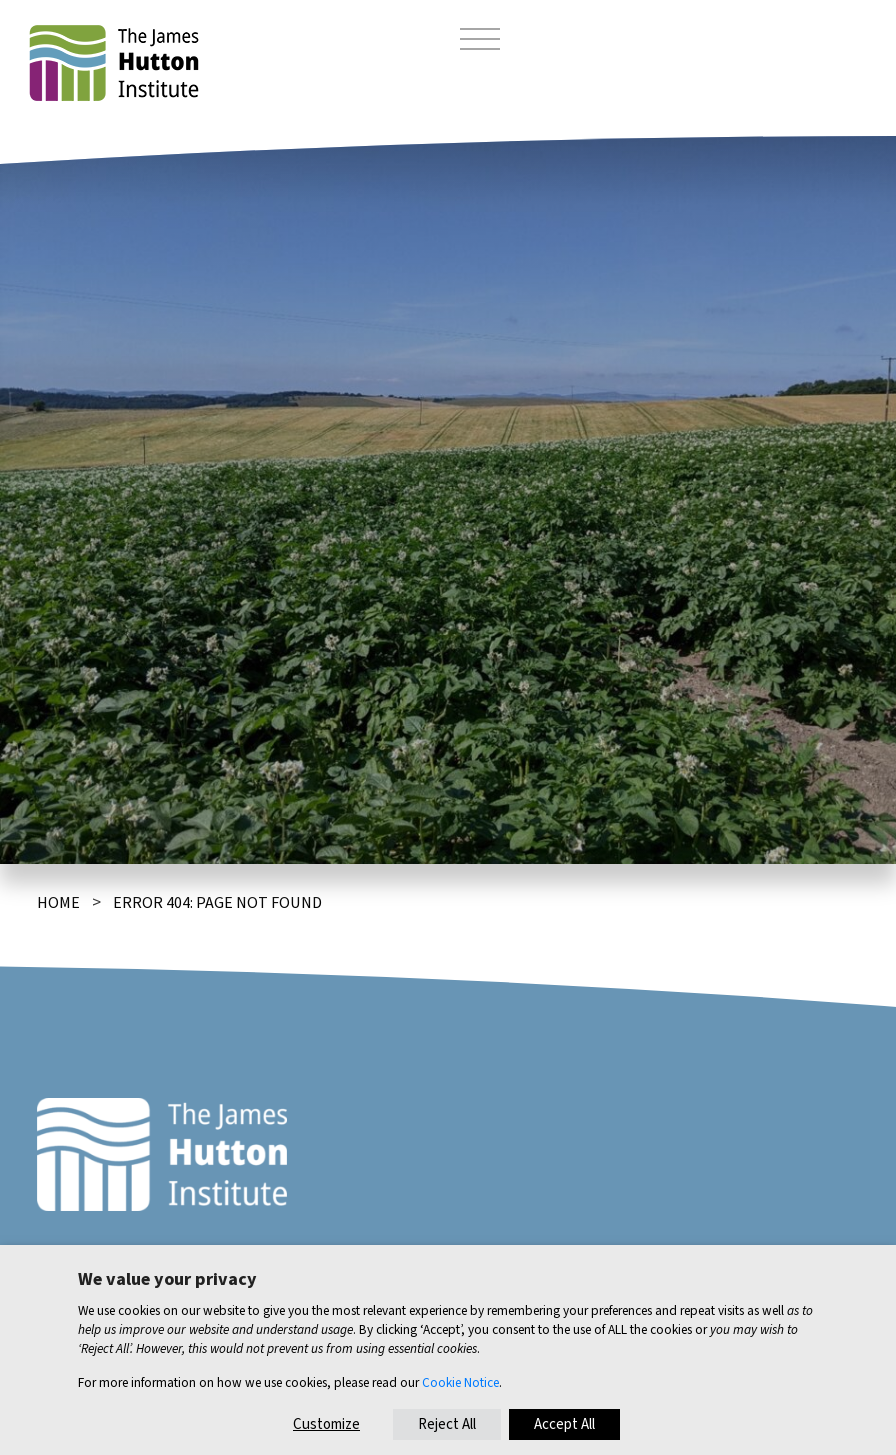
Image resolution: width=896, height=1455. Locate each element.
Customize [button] (326, 1424)
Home (58, 903)
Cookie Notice (460, 1382)
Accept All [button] (564, 1424)
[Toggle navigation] (480, 42)
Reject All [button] (447, 1424)
